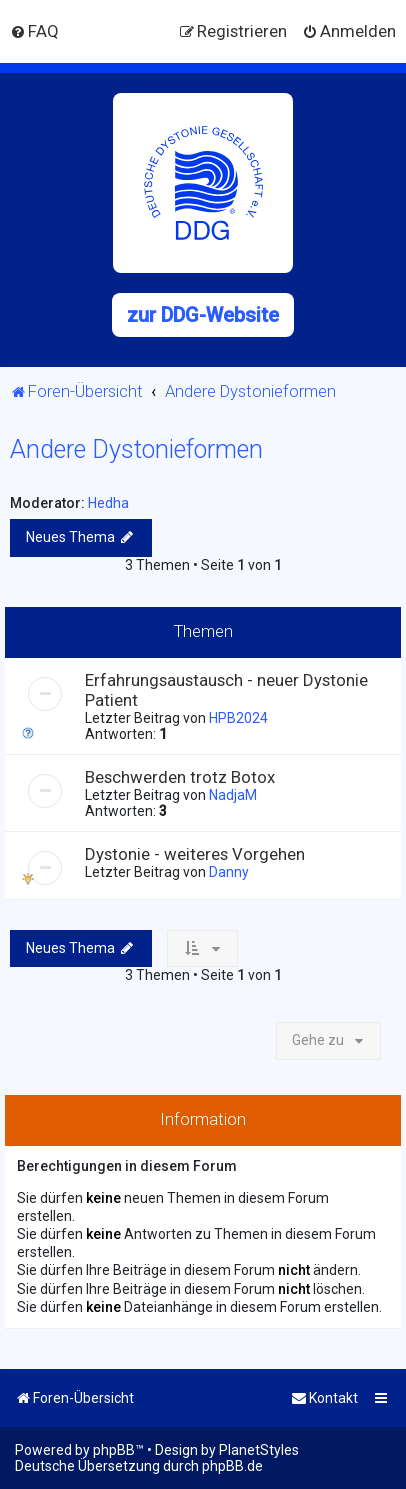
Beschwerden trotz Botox (180, 777)
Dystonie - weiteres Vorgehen (195, 854)
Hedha (108, 503)
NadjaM (233, 795)
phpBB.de (232, 1466)
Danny (229, 872)
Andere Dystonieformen (136, 449)
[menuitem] (34, 31)
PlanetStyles (259, 1450)
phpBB (114, 1450)
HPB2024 (238, 718)
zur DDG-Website (203, 315)
